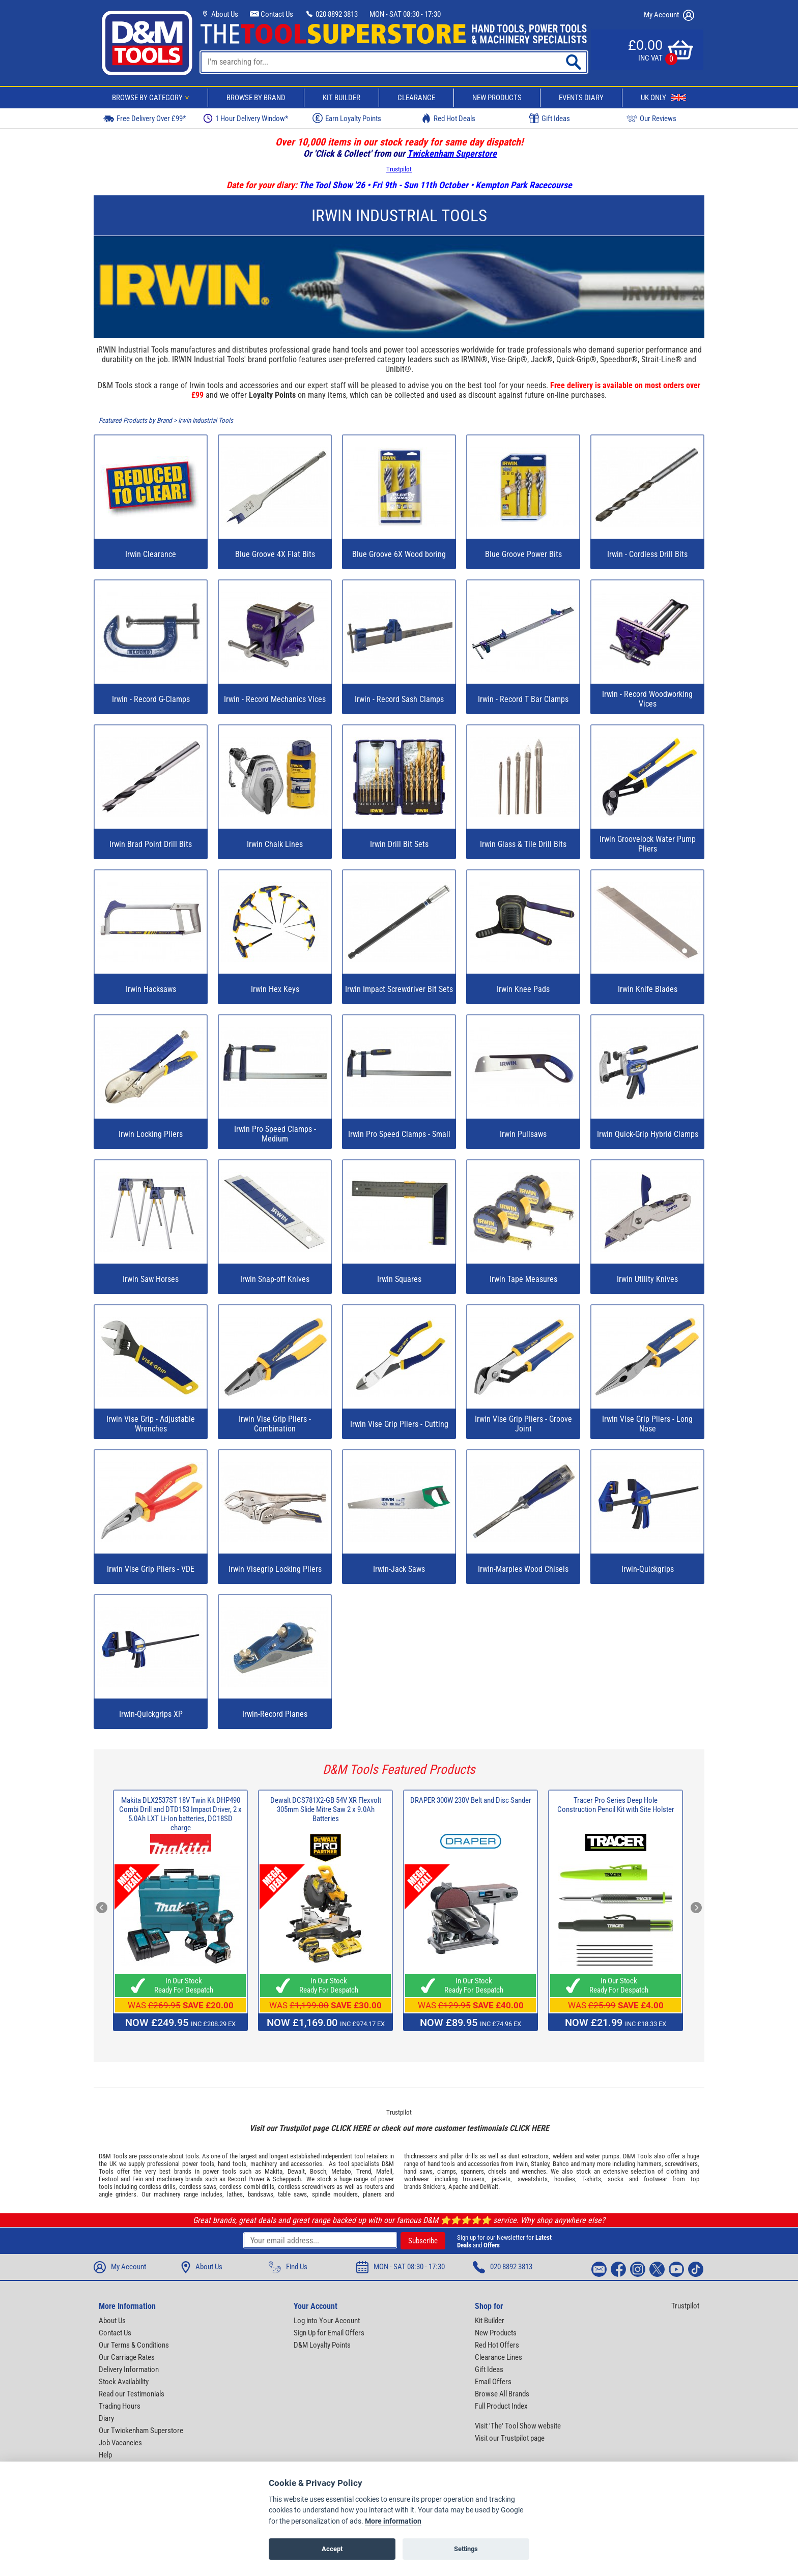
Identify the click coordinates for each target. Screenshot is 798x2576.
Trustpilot (399, 169)
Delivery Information (129, 2369)
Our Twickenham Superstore (141, 2430)
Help (105, 2455)
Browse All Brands (502, 2393)
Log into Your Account (327, 2320)
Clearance (416, 97)
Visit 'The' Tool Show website (518, 2426)
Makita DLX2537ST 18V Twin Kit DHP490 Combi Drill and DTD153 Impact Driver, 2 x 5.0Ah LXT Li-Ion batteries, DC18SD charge (180, 1814)
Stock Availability (124, 2381)
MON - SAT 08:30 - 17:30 (405, 14)
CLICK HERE (350, 2128)
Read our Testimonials (131, 2393)
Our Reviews (651, 118)
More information (393, 2521)
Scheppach (287, 2179)
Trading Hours (119, 2406)
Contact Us (271, 14)
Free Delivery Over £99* (144, 118)
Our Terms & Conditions (134, 2345)
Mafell (384, 2171)
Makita (273, 2171)
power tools (198, 2164)
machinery (263, 2164)
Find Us (288, 2267)
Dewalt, (297, 2171)
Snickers (434, 2186)
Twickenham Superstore (452, 153)
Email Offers (493, 2381)
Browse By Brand (256, 97)
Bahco (561, 2164)
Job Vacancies (120, 2442)
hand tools (232, 2164)
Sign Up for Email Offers (329, 2332)
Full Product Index (501, 2406)
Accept (332, 2549)
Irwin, (522, 2164)
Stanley (540, 2164)
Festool (109, 2179)
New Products (497, 97)
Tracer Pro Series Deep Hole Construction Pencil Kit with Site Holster (615, 1805)
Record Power (245, 2179)
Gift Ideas (549, 118)
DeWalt (489, 2186)
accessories (306, 2164)
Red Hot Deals (448, 118)
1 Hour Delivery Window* (245, 118)
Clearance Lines (498, 2357)
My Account (669, 15)
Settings (466, 2549)
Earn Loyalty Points (346, 118)
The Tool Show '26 (332, 185)
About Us (219, 14)
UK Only (663, 97)
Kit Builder (341, 97)
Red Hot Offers (497, 2345)
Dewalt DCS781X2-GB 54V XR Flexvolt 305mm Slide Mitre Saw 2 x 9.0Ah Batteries (325, 1809)
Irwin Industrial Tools (205, 420)
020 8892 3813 (331, 14)
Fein (137, 2179)
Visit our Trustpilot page (510, 2438)
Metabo (341, 2171)
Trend (363, 2171)
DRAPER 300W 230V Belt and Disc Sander (470, 1800)
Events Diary (581, 97)
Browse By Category (152, 97)
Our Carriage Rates (127, 2357)
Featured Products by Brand (135, 420)
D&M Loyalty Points (322, 2345)
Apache (458, 2186)
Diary (106, 2418)
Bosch (318, 2171)
